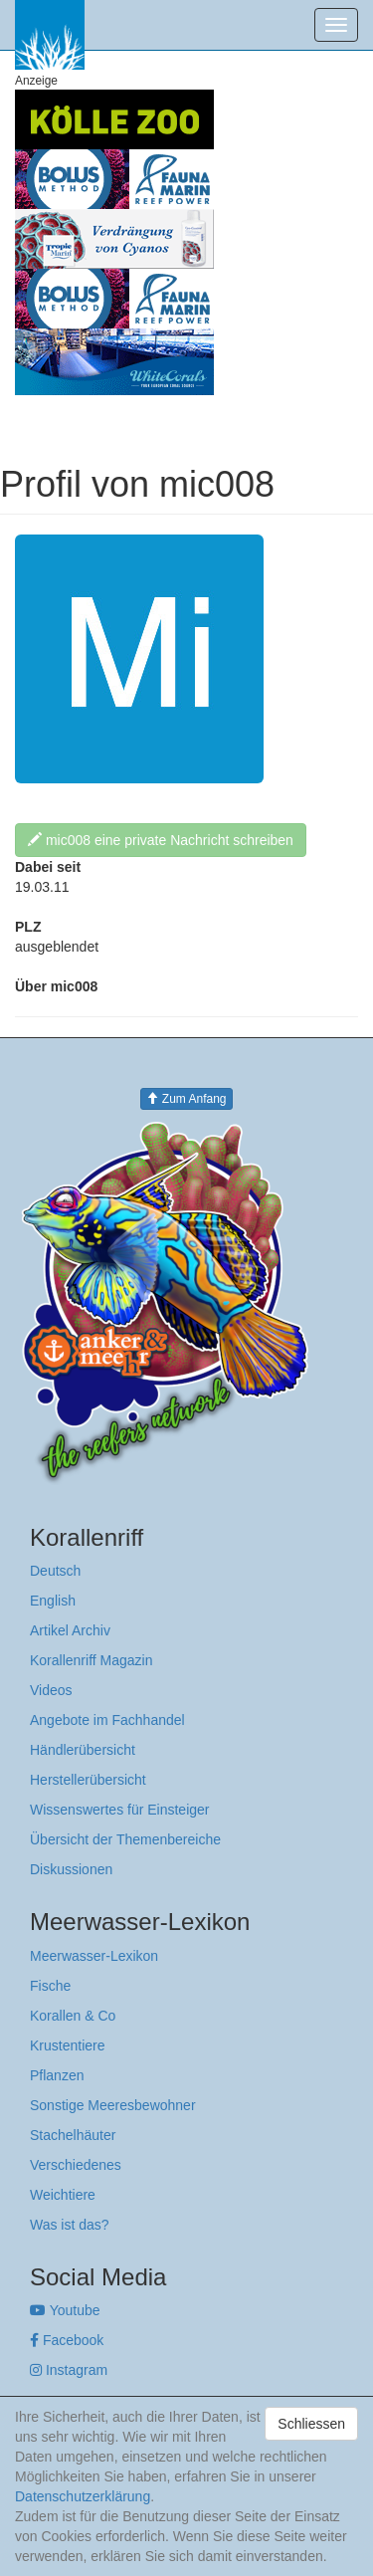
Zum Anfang (186, 1099)
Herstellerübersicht (88, 1780)
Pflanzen (57, 2075)
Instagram (68, 2370)
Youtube (65, 2310)
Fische (50, 1986)
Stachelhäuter (72, 2135)
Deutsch (55, 1571)
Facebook (66, 2340)
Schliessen (311, 2424)
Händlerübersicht (82, 1750)
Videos (51, 1690)
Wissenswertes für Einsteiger (120, 1810)
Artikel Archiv (70, 1630)
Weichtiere (62, 2195)
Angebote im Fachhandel (107, 1720)
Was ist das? (69, 2225)
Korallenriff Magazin (91, 1660)
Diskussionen (71, 1869)
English (53, 1601)
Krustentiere (67, 2045)
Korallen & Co (72, 2016)
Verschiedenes (75, 2165)
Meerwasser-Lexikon (94, 1956)
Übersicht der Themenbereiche (125, 1839)
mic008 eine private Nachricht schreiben (160, 840)
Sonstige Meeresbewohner (113, 2105)
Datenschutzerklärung (82, 2496)
